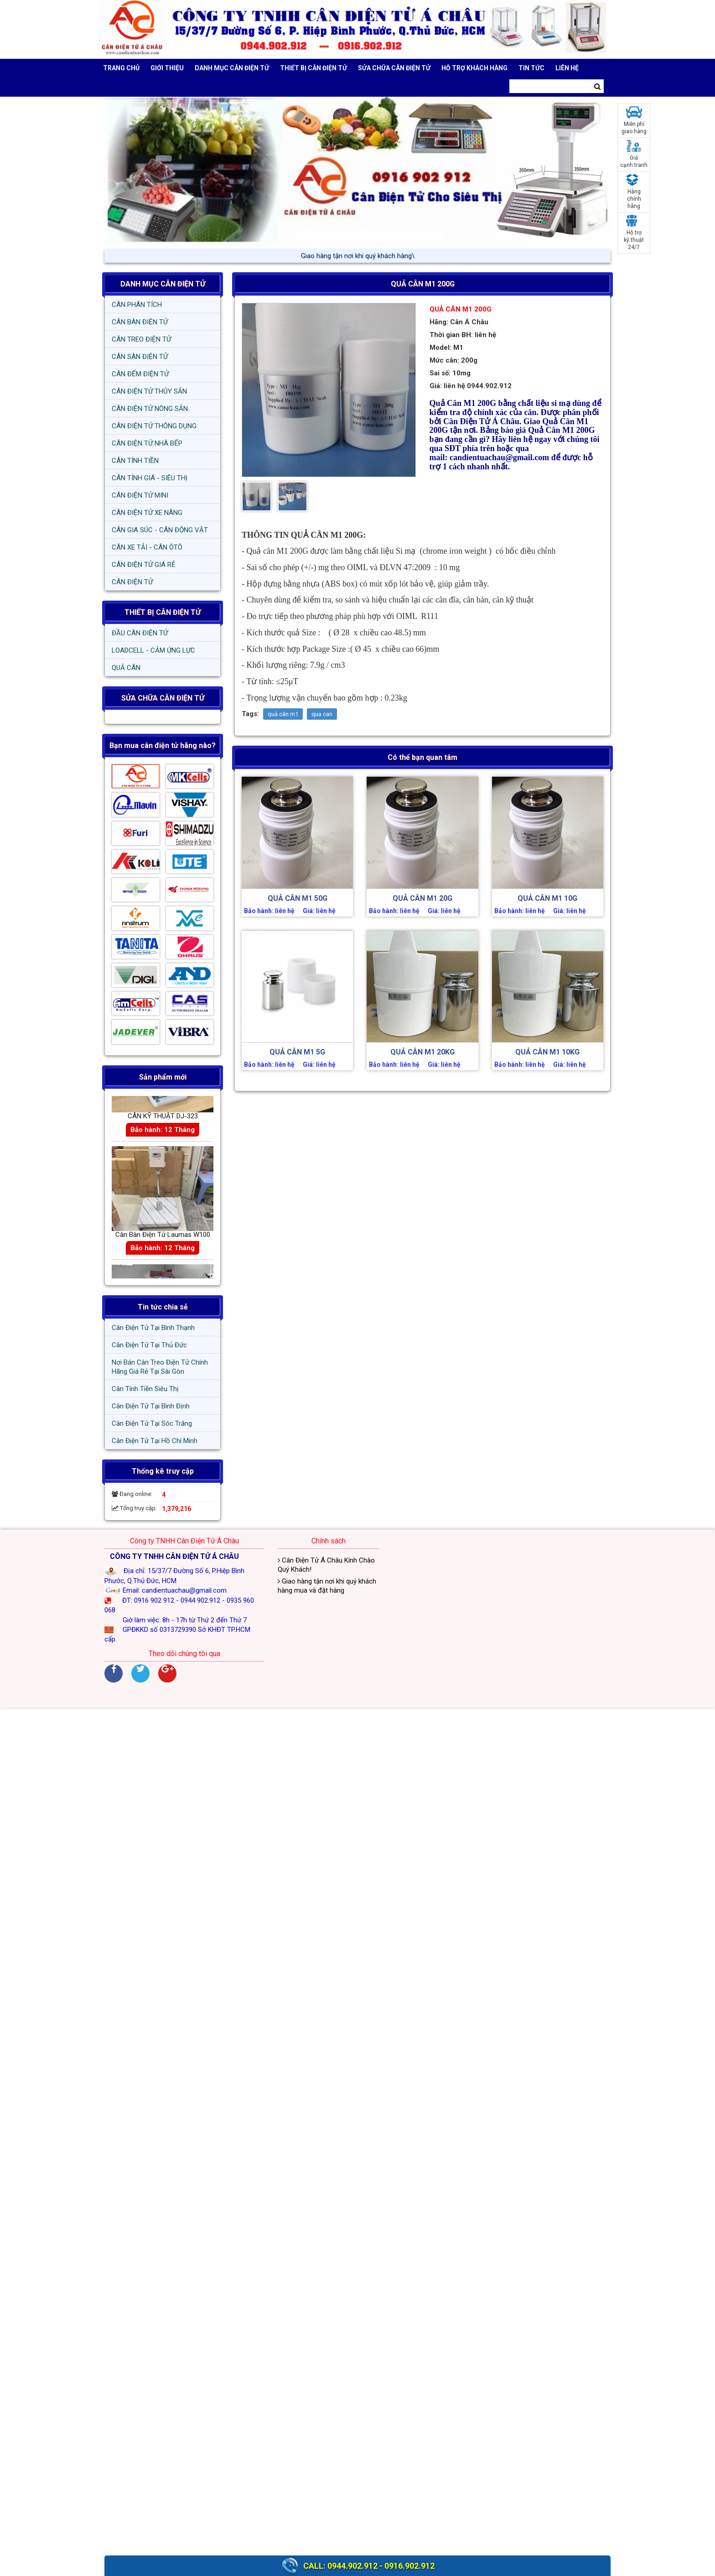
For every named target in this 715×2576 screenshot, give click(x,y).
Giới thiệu (167, 68)
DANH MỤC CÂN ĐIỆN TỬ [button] (232, 68)
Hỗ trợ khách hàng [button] (474, 68)
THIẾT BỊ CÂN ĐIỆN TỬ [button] (313, 68)
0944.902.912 (352, 2566)
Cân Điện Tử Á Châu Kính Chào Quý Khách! (326, 1565)
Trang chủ (121, 68)
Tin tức (531, 68)
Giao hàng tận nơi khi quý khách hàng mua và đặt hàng (327, 1585)
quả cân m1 (283, 714)
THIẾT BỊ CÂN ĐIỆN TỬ (162, 612)
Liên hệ (567, 68)
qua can (321, 714)
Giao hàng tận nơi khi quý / (357, 256)
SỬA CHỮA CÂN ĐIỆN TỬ (394, 68)
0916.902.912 (409, 2566)
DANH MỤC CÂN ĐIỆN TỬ (162, 284)
